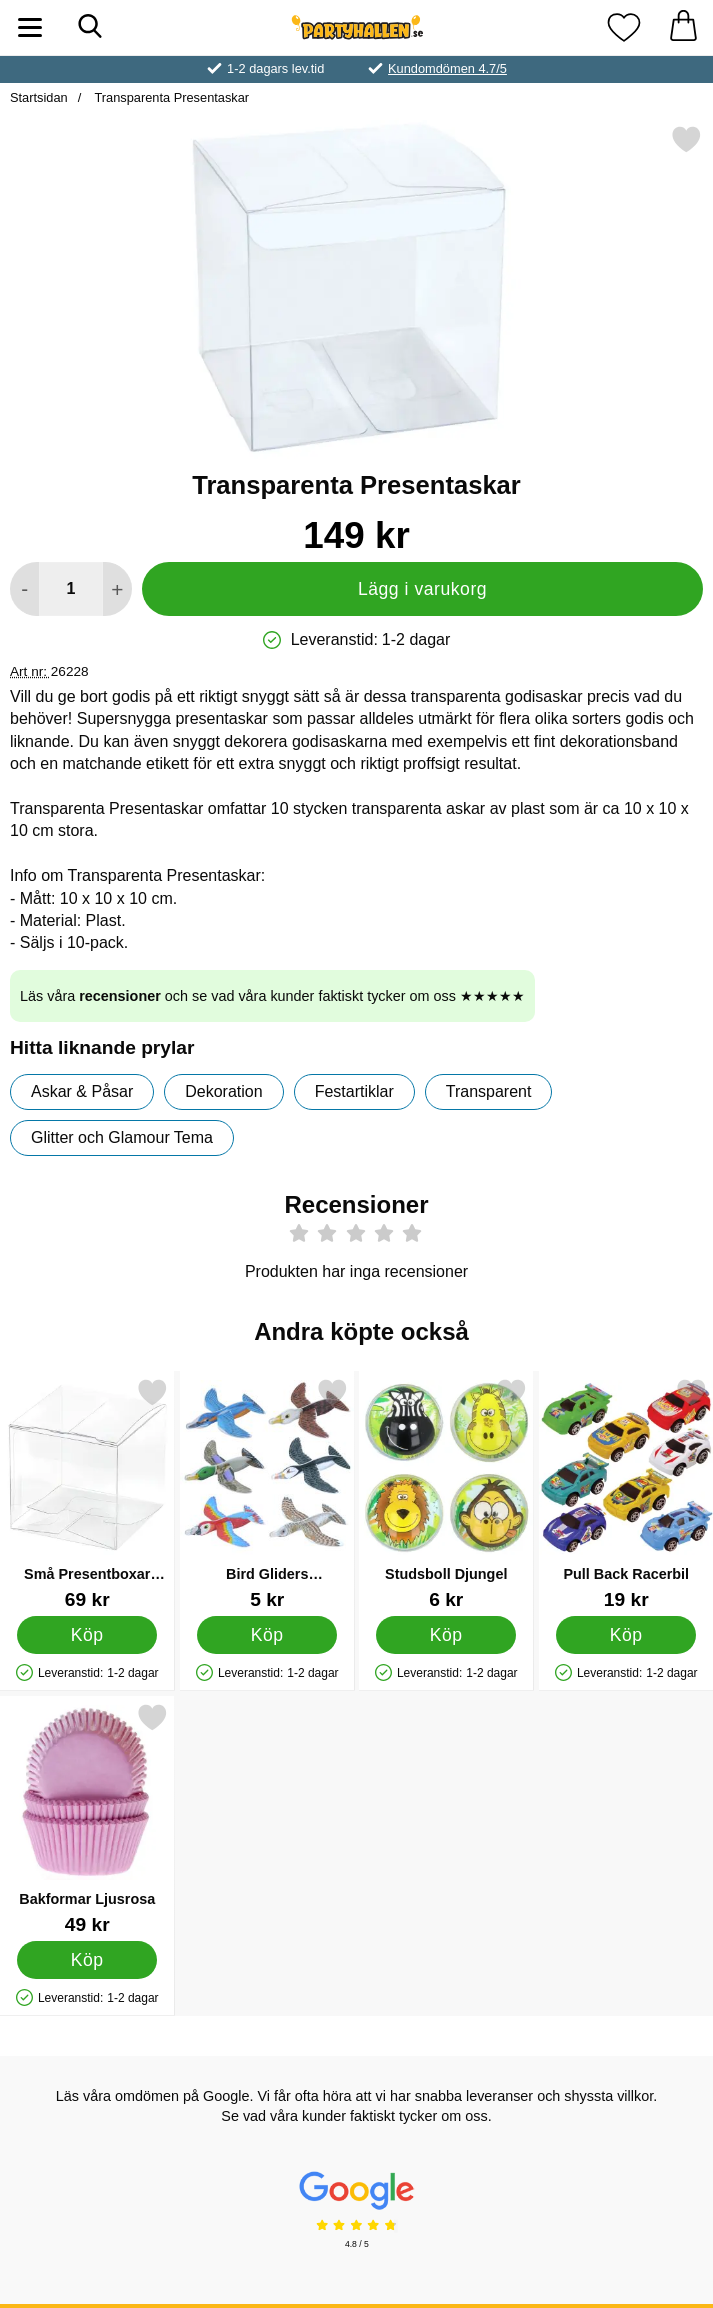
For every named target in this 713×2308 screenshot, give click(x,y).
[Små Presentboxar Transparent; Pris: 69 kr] (87, 1493)
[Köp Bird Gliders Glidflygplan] (267, 1635)
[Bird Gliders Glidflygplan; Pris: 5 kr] (267, 1493)
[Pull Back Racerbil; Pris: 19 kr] (626, 1493)
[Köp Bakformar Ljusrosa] (87, 1960)
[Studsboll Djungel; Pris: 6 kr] (446, 1493)
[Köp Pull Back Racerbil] (626, 1635)
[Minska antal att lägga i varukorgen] (24, 589)
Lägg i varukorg (422, 589)
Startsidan (39, 97)
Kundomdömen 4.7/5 (447, 68)
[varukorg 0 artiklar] (683, 27)
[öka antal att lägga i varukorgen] (117, 589)
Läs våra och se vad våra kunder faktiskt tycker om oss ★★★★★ (272, 996)
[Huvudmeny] (30, 27)
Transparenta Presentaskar (170, 97)
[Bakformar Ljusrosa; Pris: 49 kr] (87, 1818)
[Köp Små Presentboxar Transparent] (87, 1635)
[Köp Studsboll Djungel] (446, 1635)
